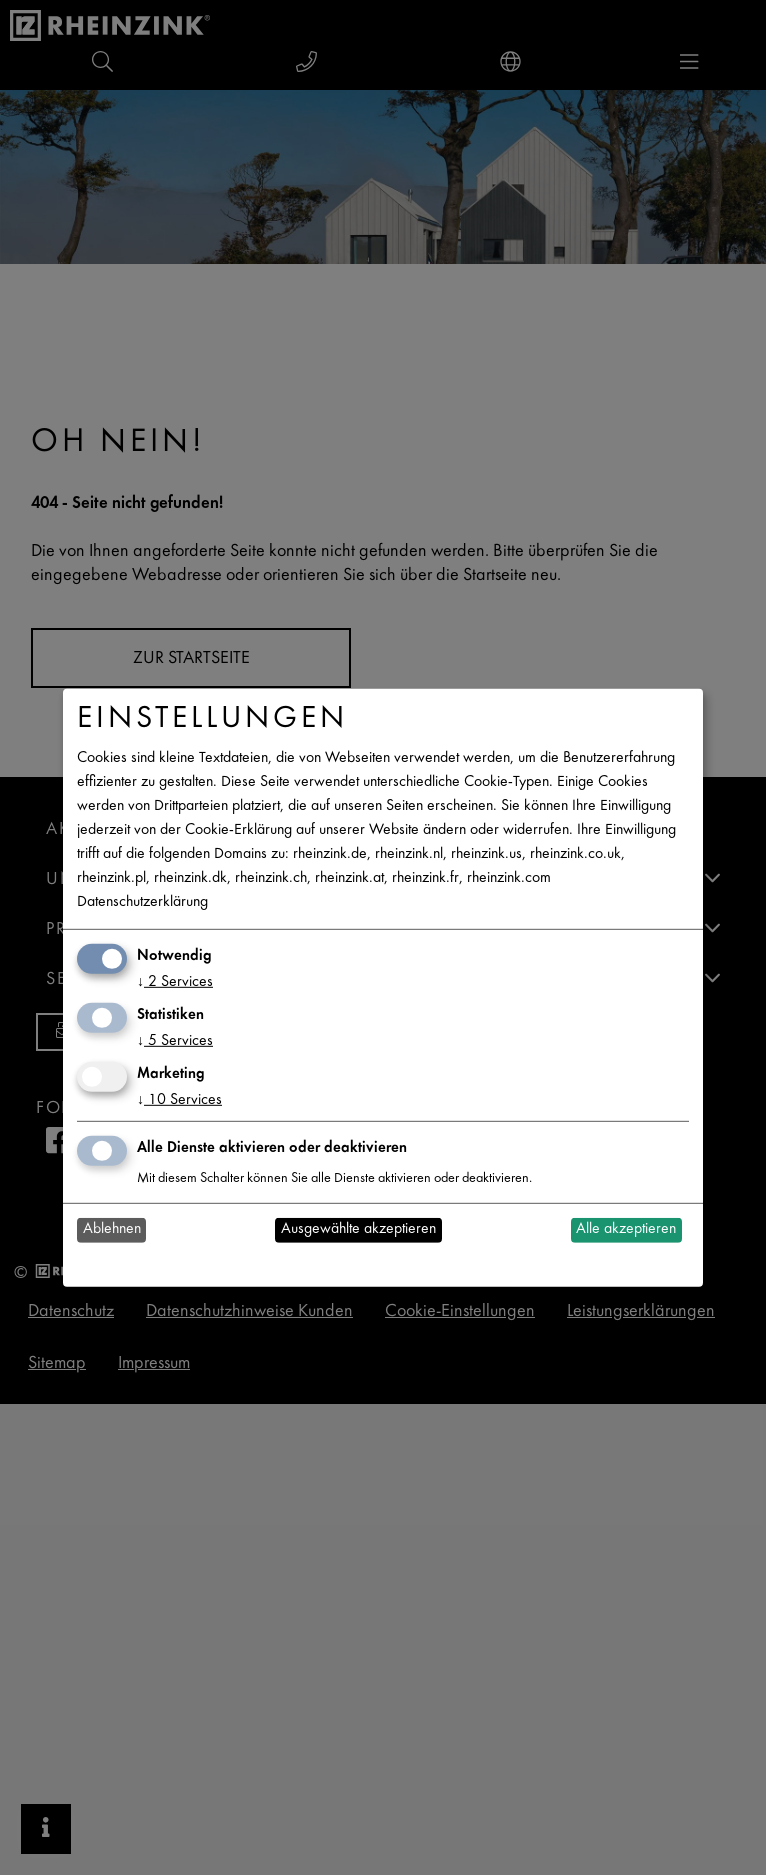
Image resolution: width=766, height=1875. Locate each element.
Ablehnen (112, 1229)
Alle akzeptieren (626, 1229)
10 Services (179, 1100)
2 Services (175, 982)
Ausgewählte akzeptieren (358, 1229)
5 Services (175, 1041)
